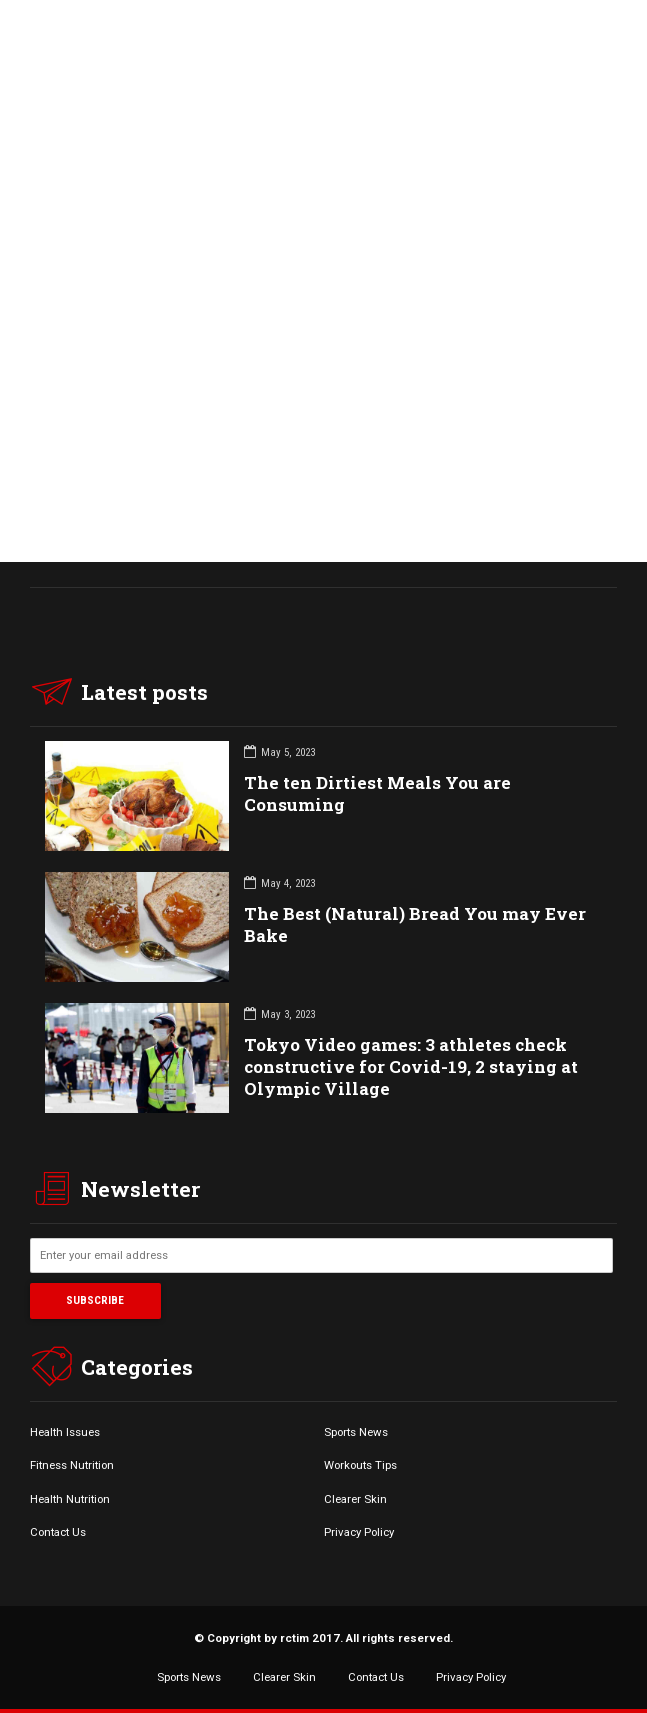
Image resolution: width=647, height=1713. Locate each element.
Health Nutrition (70, 1499)
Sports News (356, 1432)
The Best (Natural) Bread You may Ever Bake (415, 924)
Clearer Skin (355, 1499)
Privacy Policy (359, 1532)
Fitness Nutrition (72, 1465)
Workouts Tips (360, 1465)
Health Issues (65, 1432)
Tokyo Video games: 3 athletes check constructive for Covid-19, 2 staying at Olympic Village (411, 1066)
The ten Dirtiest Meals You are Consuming (377, 793)
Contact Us (58, 1532)
